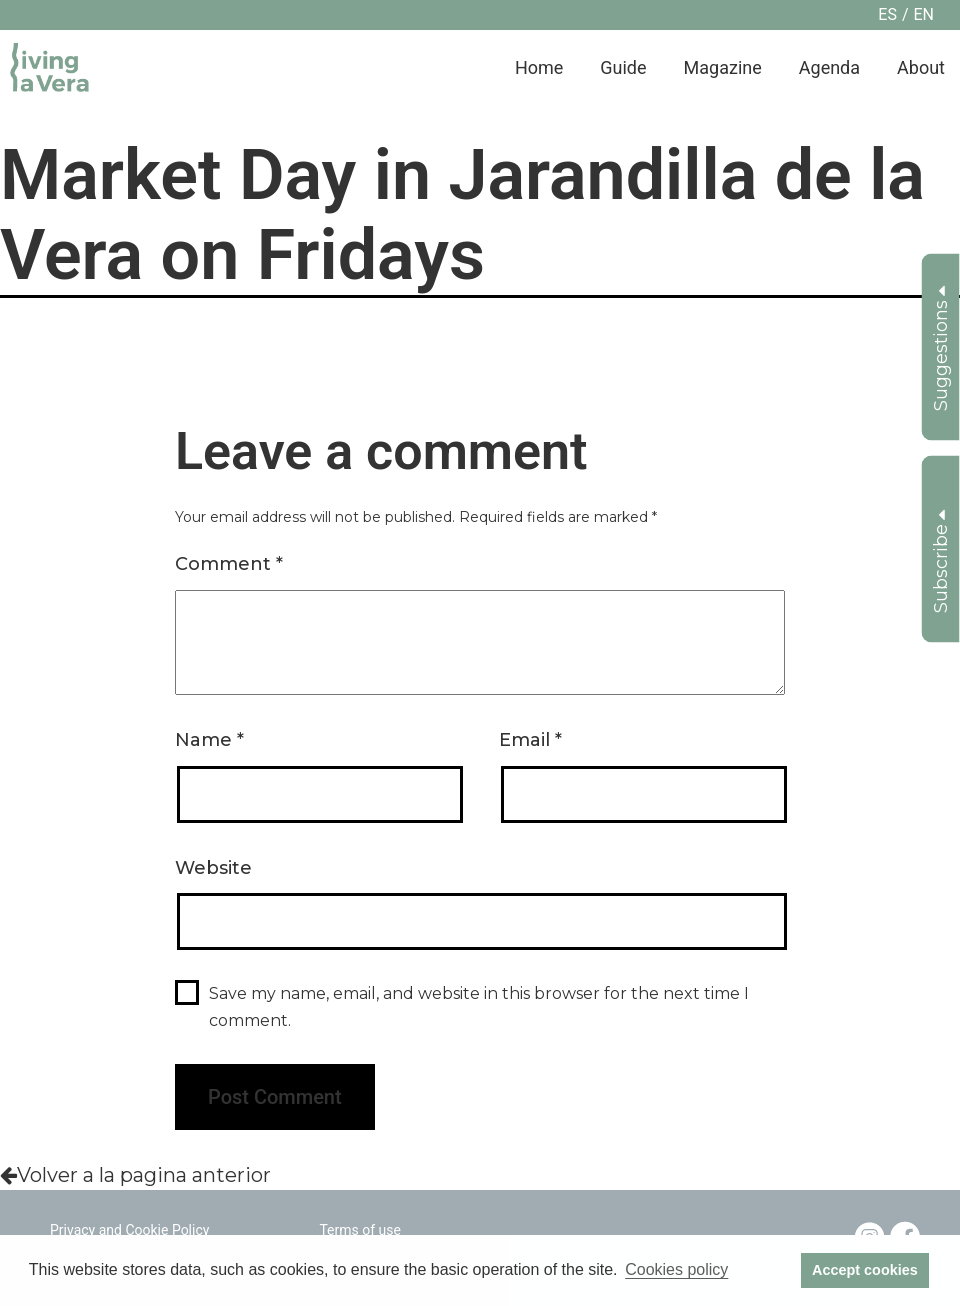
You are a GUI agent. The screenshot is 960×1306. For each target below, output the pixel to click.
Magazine (723, 67)
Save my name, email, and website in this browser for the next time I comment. (479, 1007)
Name (209, 740)
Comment (229, 564)
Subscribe (941, 560)
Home (539, 67)
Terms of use (360, 1230)
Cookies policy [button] (676, 1269)
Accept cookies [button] (865, 1270)
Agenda (829, 67)
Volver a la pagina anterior (135, 1175)
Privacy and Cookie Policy (129, 1230)
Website (213, 868)
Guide (623, 67)
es (887, 14)
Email (530, 740)
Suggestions (941, 347)
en (923, 14)
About (921, 67)
